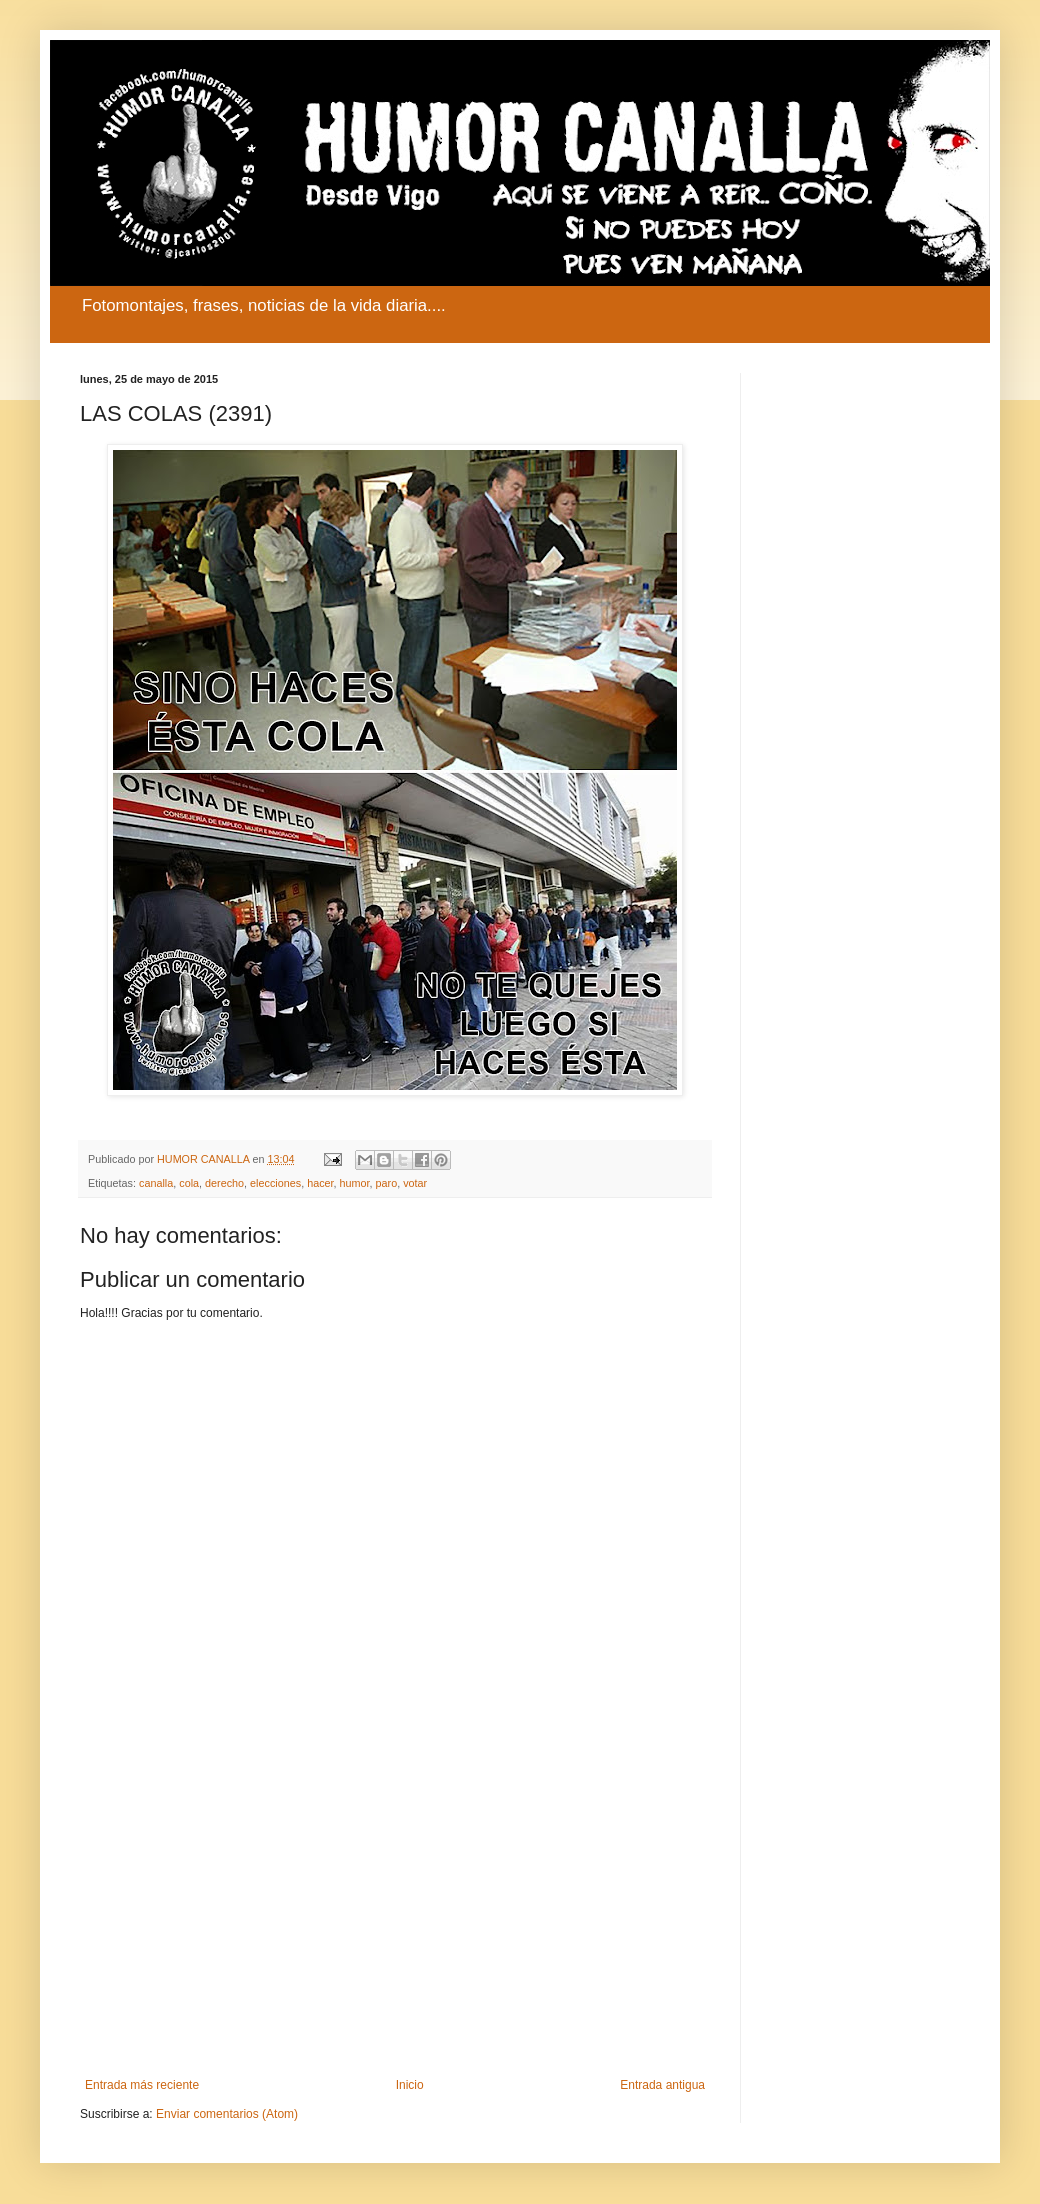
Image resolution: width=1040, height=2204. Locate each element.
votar (415, 1183)
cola (189, 1183)
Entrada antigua (662, 2085)
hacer (320, 1183)
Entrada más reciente (142, 2085)
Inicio (410, 2085)
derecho (224, 1183)
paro (387, 1183)
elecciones (275, 1183)
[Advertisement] (395, 1913)
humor (355, 1183)
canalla (156, 1183)
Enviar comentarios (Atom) (227, 2114)
